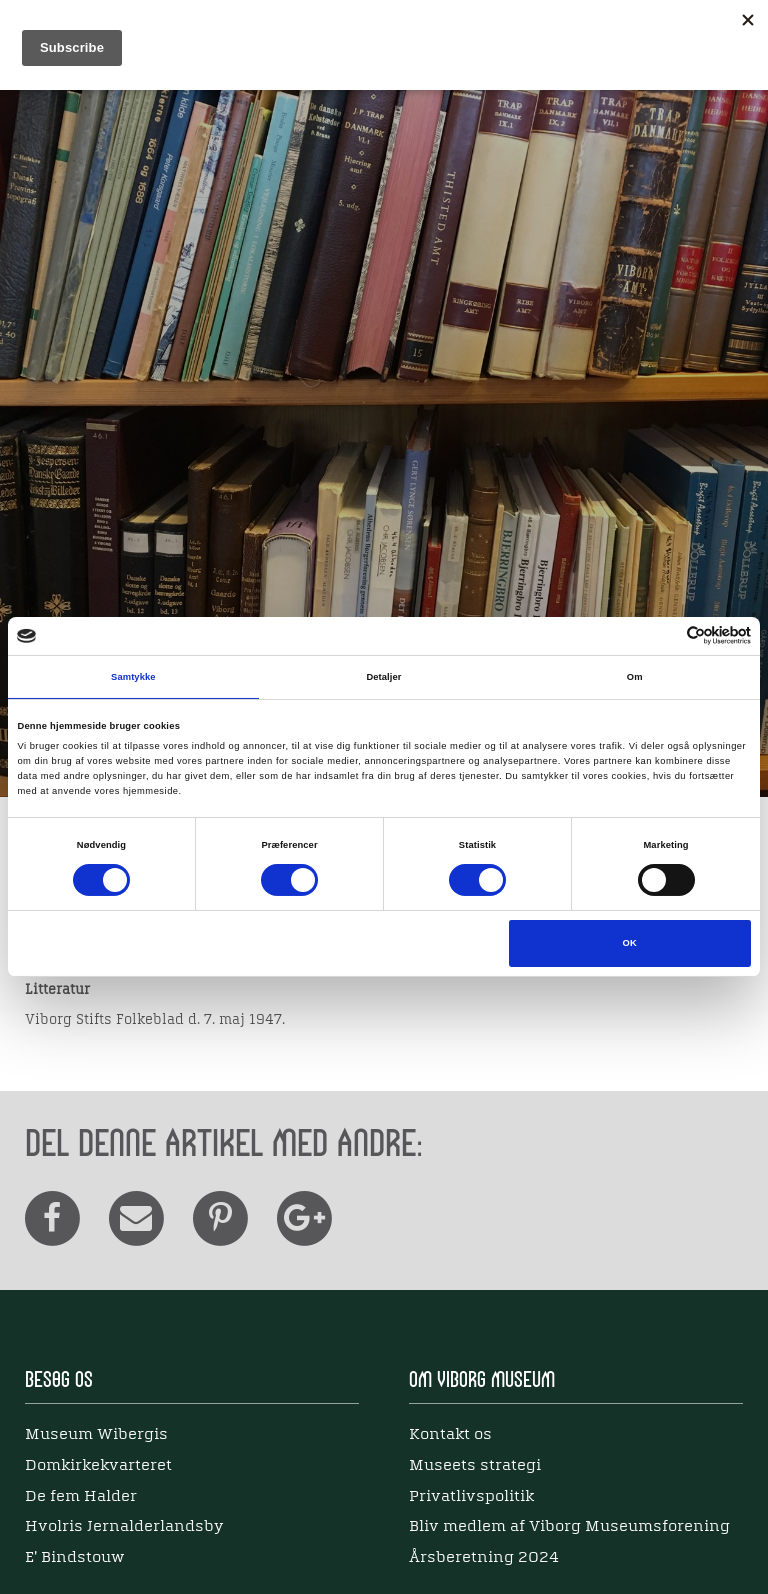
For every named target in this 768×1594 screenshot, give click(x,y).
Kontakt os (450, 1435)
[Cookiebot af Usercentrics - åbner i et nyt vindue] (663, 635)
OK (630, 943)
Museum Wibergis (96, 1435)
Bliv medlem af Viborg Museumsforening (569, 1527)
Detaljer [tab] (383, 677)
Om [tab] (635, 677)
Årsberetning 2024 (484, 1558)
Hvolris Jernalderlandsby (124, 1527)
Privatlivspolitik (471, 1497)
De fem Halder (81, 1497)
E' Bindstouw (74, 1558)
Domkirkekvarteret (98, 1466)
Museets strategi (475, 1466)
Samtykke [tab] (133, 677)
